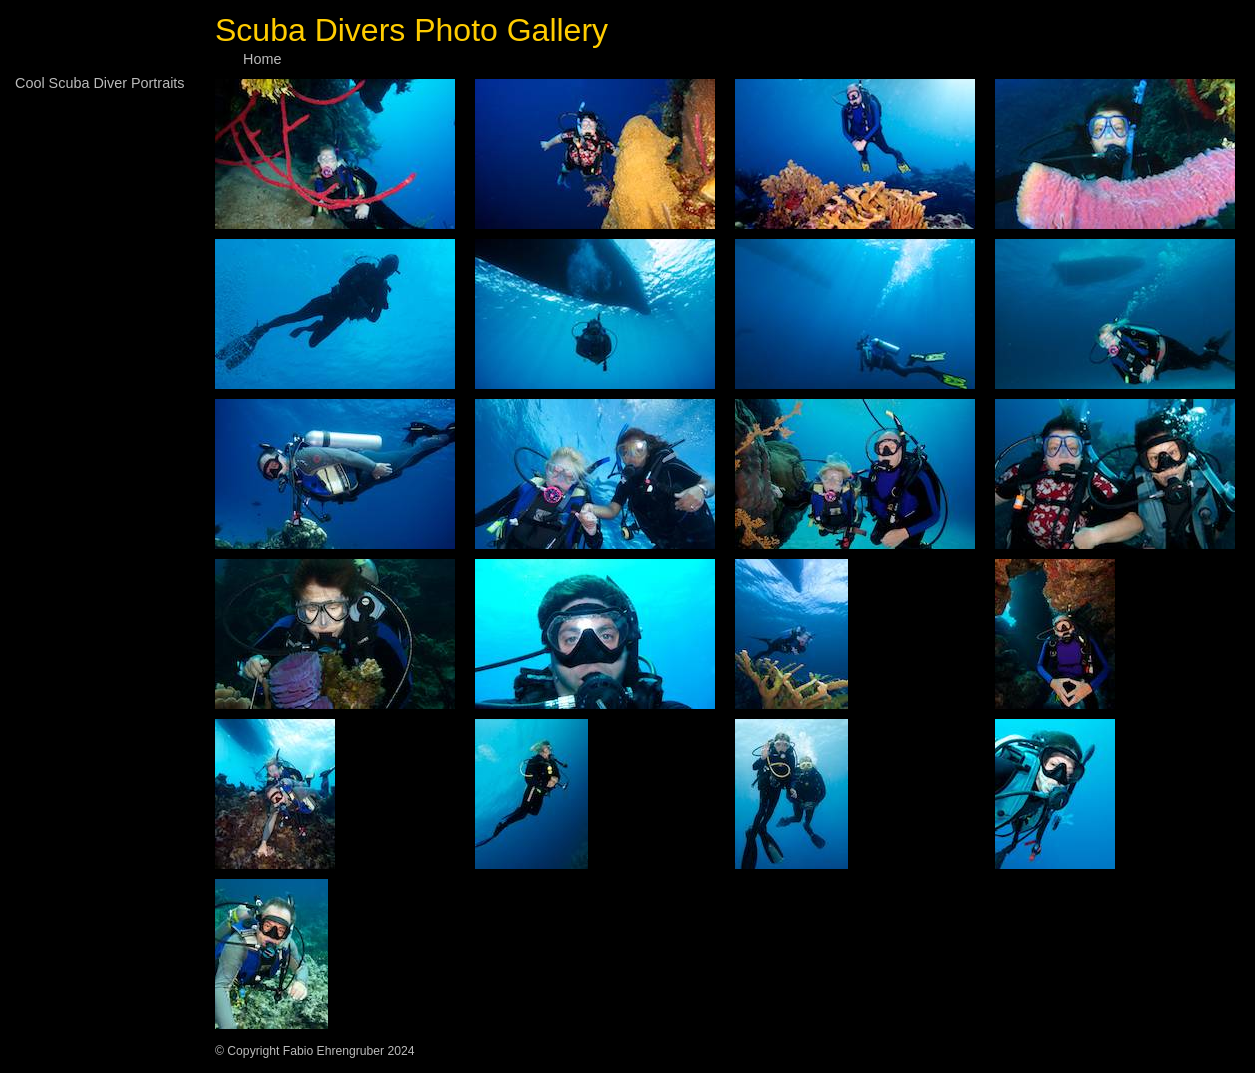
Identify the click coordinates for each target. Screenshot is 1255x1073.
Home (262, 59)
